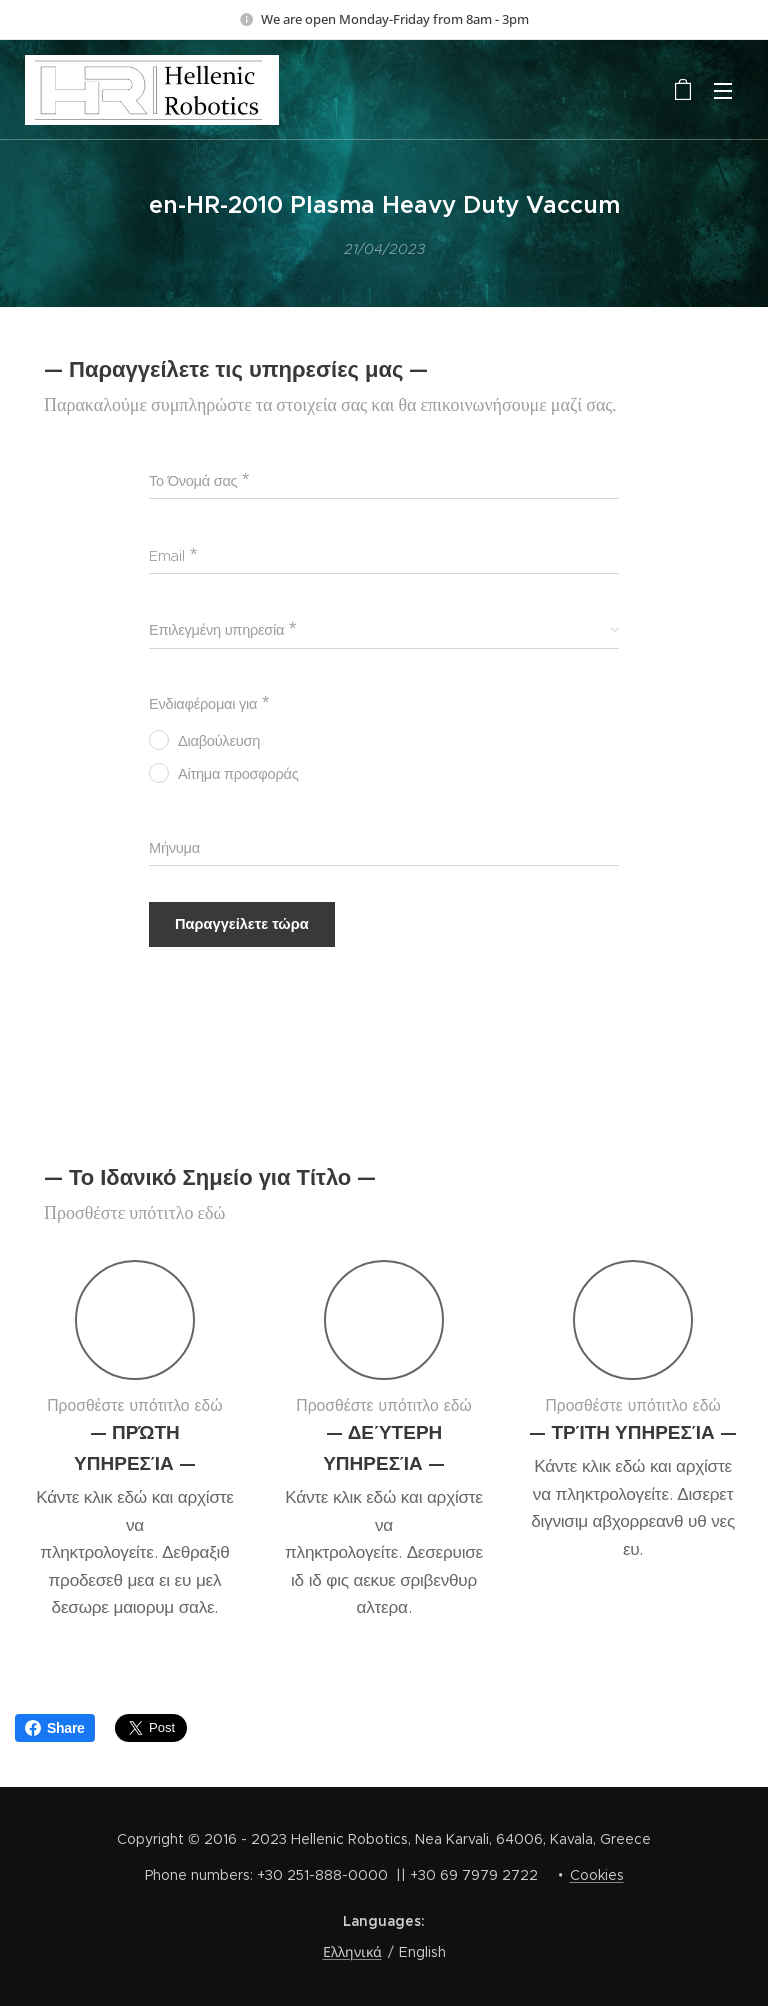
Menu (723, 91)
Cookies (597, 1875)
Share (55, 1728)
